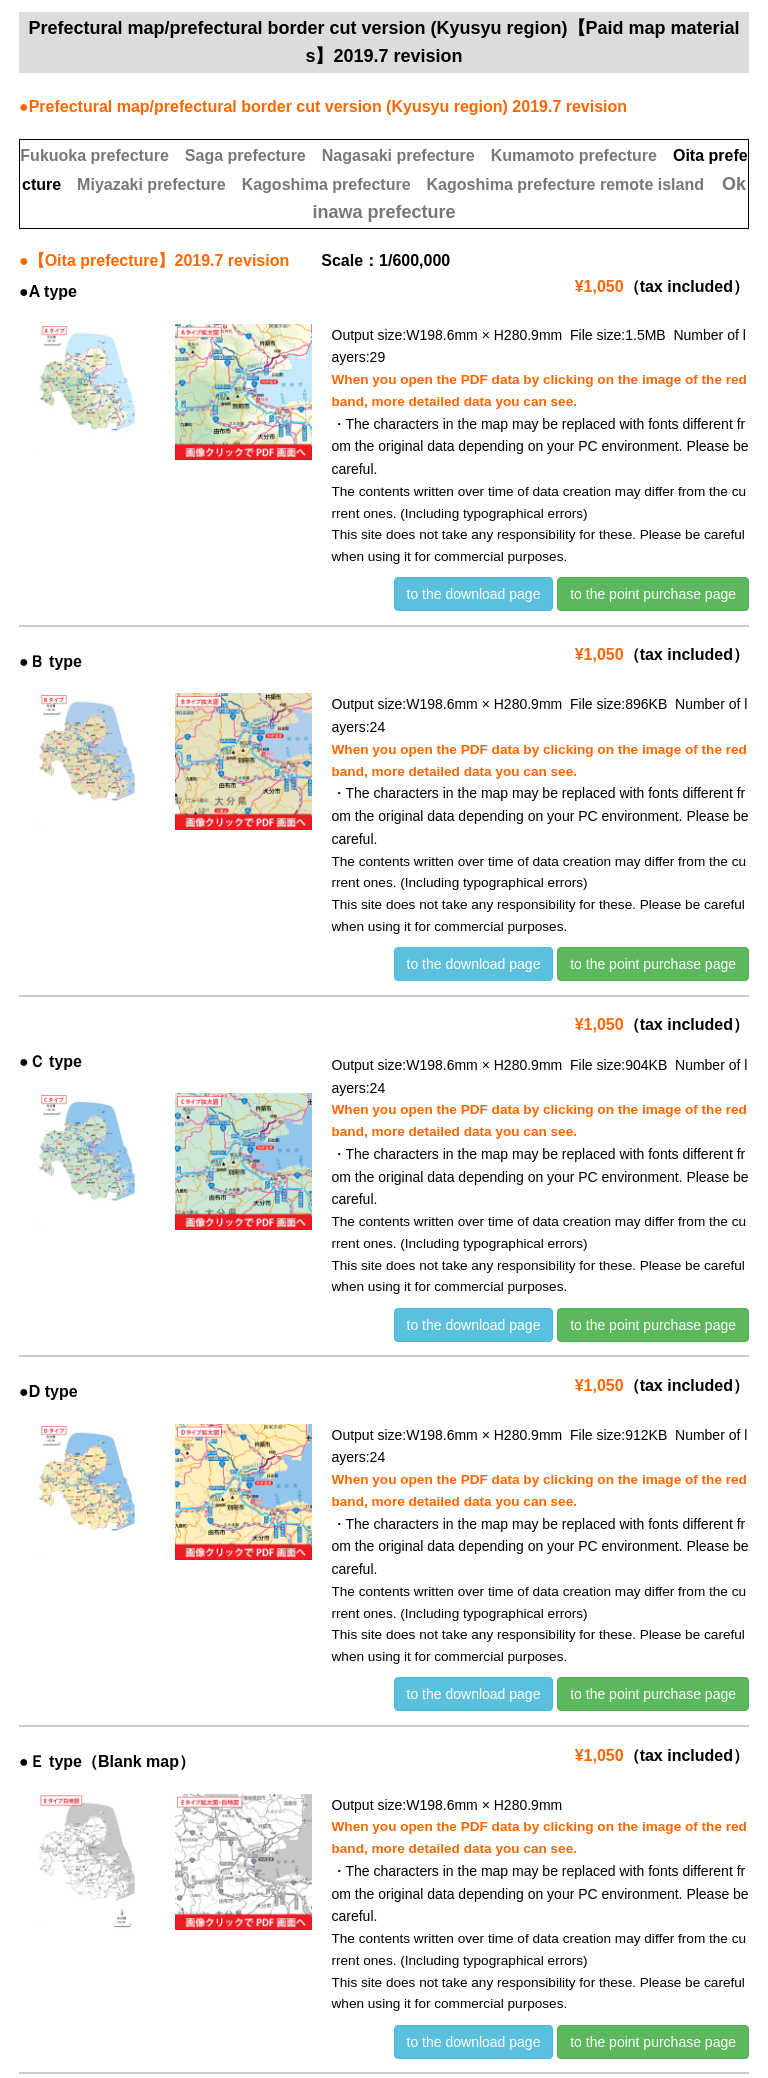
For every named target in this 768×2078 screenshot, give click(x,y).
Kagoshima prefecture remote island (565, 184)
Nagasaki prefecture (398, 155)
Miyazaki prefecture (151, 184)
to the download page (474, 594)
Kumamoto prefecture (574, 155)
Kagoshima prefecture (326, 184)
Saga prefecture (245, 155)
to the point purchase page (653, 594)
